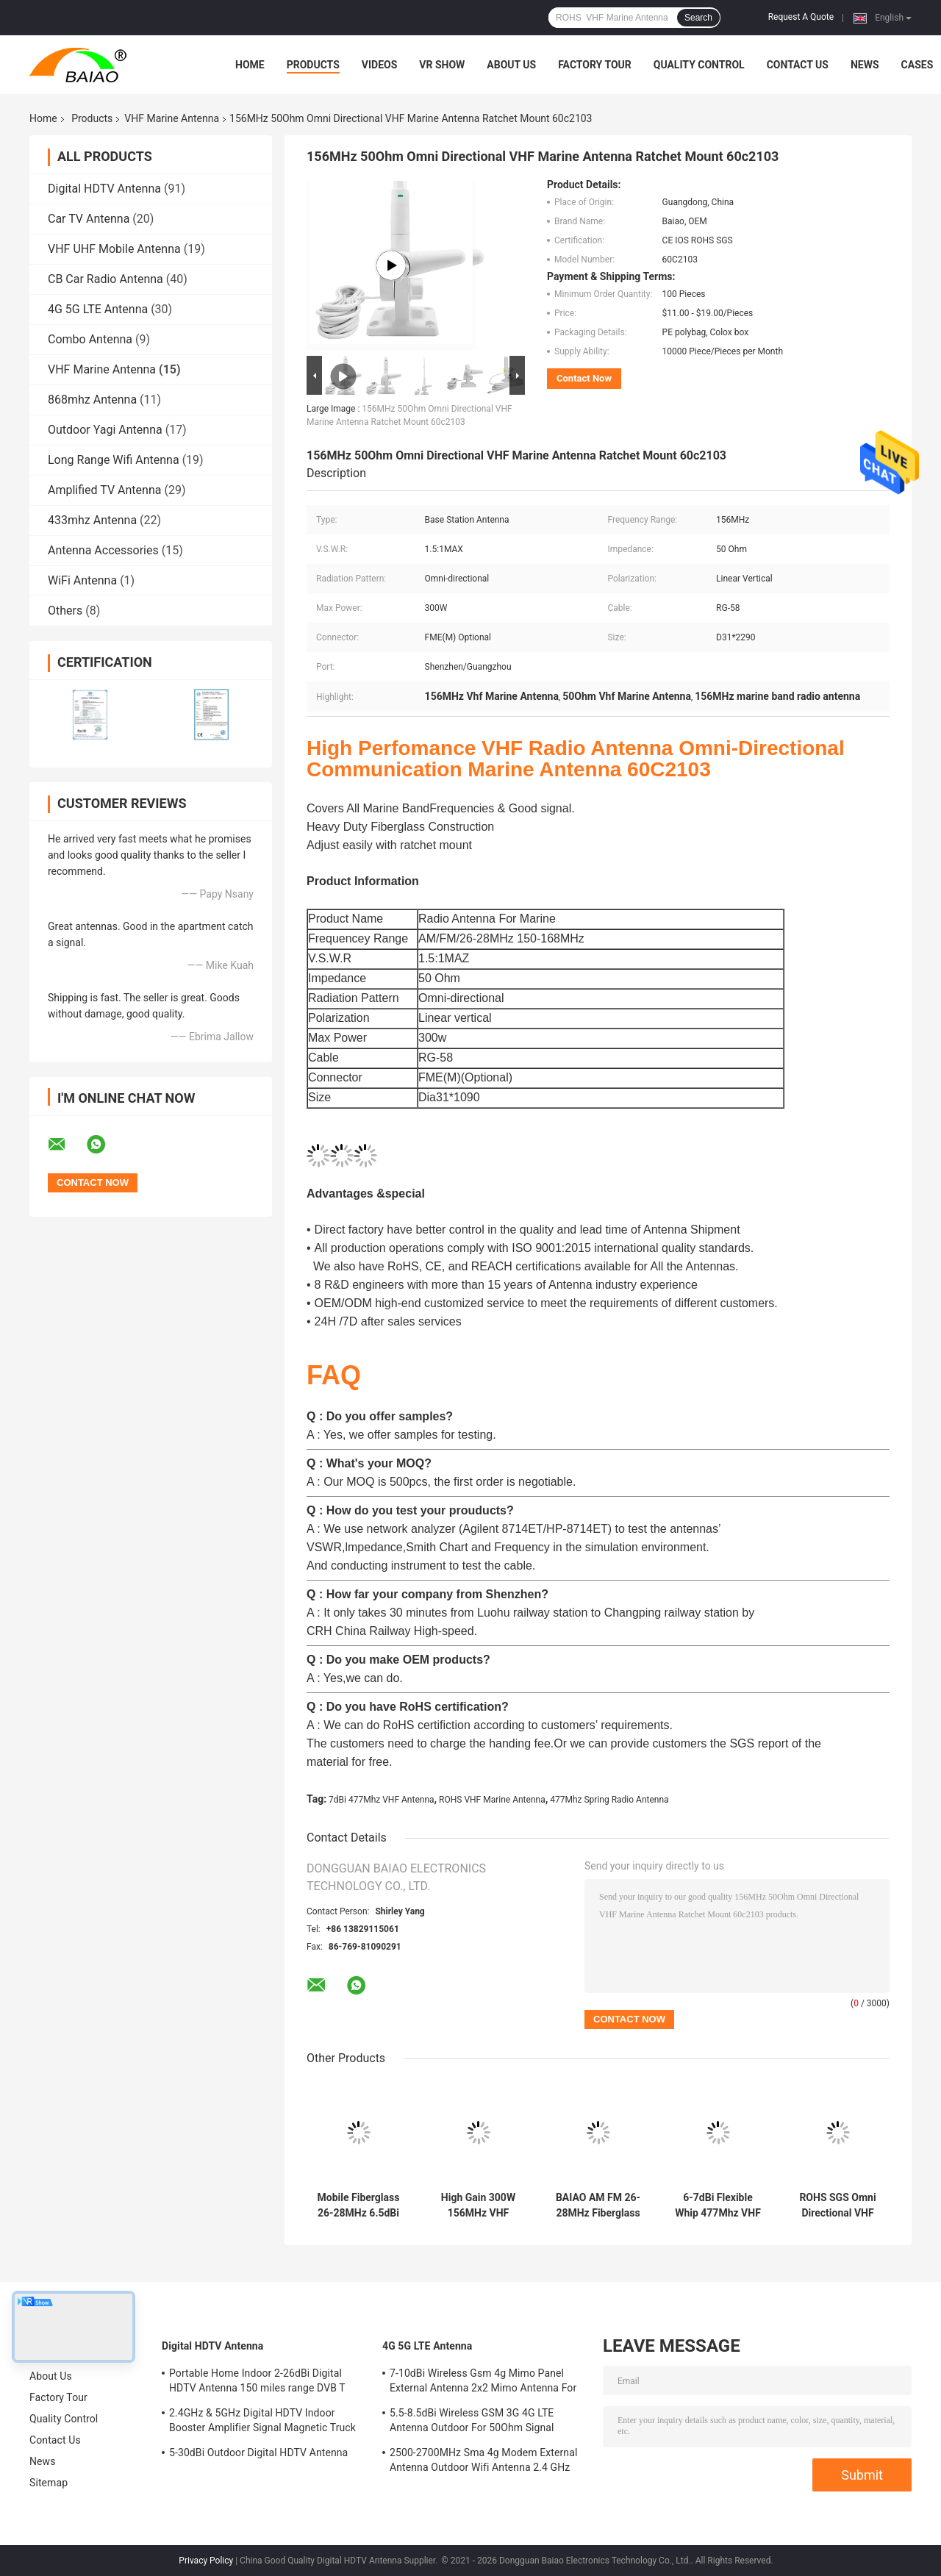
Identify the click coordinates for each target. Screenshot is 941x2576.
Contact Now (584, 378)
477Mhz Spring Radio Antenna (609, 1800)
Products (313, 65)
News (865, 65)
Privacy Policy (206, 2560)
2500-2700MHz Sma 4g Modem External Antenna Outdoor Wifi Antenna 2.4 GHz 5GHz (483, 2462)
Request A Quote (801, 17)
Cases (917, 65)
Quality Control (699, 65)
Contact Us (798, 65)
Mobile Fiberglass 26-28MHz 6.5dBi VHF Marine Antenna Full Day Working (359, 2205)
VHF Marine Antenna (171, 118)
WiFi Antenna (82, 580)
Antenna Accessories (103, 550)
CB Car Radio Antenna (105, 279)
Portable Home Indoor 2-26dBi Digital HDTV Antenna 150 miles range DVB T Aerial (257, 2382)
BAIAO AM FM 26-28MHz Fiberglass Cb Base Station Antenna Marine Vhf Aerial (598, 2205)
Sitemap (48, 2483)
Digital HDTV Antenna (104, 189)
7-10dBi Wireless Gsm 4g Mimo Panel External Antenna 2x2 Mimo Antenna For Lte (483, 2382)
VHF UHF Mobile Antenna (114, 249)
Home (250, 65)
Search (698, 17)
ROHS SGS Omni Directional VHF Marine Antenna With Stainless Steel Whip (837, 2205)
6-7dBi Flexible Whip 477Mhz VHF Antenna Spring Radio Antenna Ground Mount (718, 2205)
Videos (380, 65)
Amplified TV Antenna (104, 490)
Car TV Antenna (88, 219)
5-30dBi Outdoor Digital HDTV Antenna (258, 2452)
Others (65, 611)
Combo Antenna (90, 339)
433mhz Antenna (92, 520)
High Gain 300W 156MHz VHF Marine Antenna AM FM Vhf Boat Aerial (478, 2205)
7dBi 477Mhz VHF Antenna (381, 1800)
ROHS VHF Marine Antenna (492, 1800)
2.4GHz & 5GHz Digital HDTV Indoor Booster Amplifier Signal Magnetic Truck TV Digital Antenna (262, 2422)
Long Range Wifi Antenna (113, 460)
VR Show (442, 65)
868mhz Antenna (92, 400)
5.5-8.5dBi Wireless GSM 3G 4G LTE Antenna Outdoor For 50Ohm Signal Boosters (472, 2422)
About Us (511, 65)
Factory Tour (594, 65)
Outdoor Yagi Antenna (105, 430)
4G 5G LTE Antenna (98, 309)
